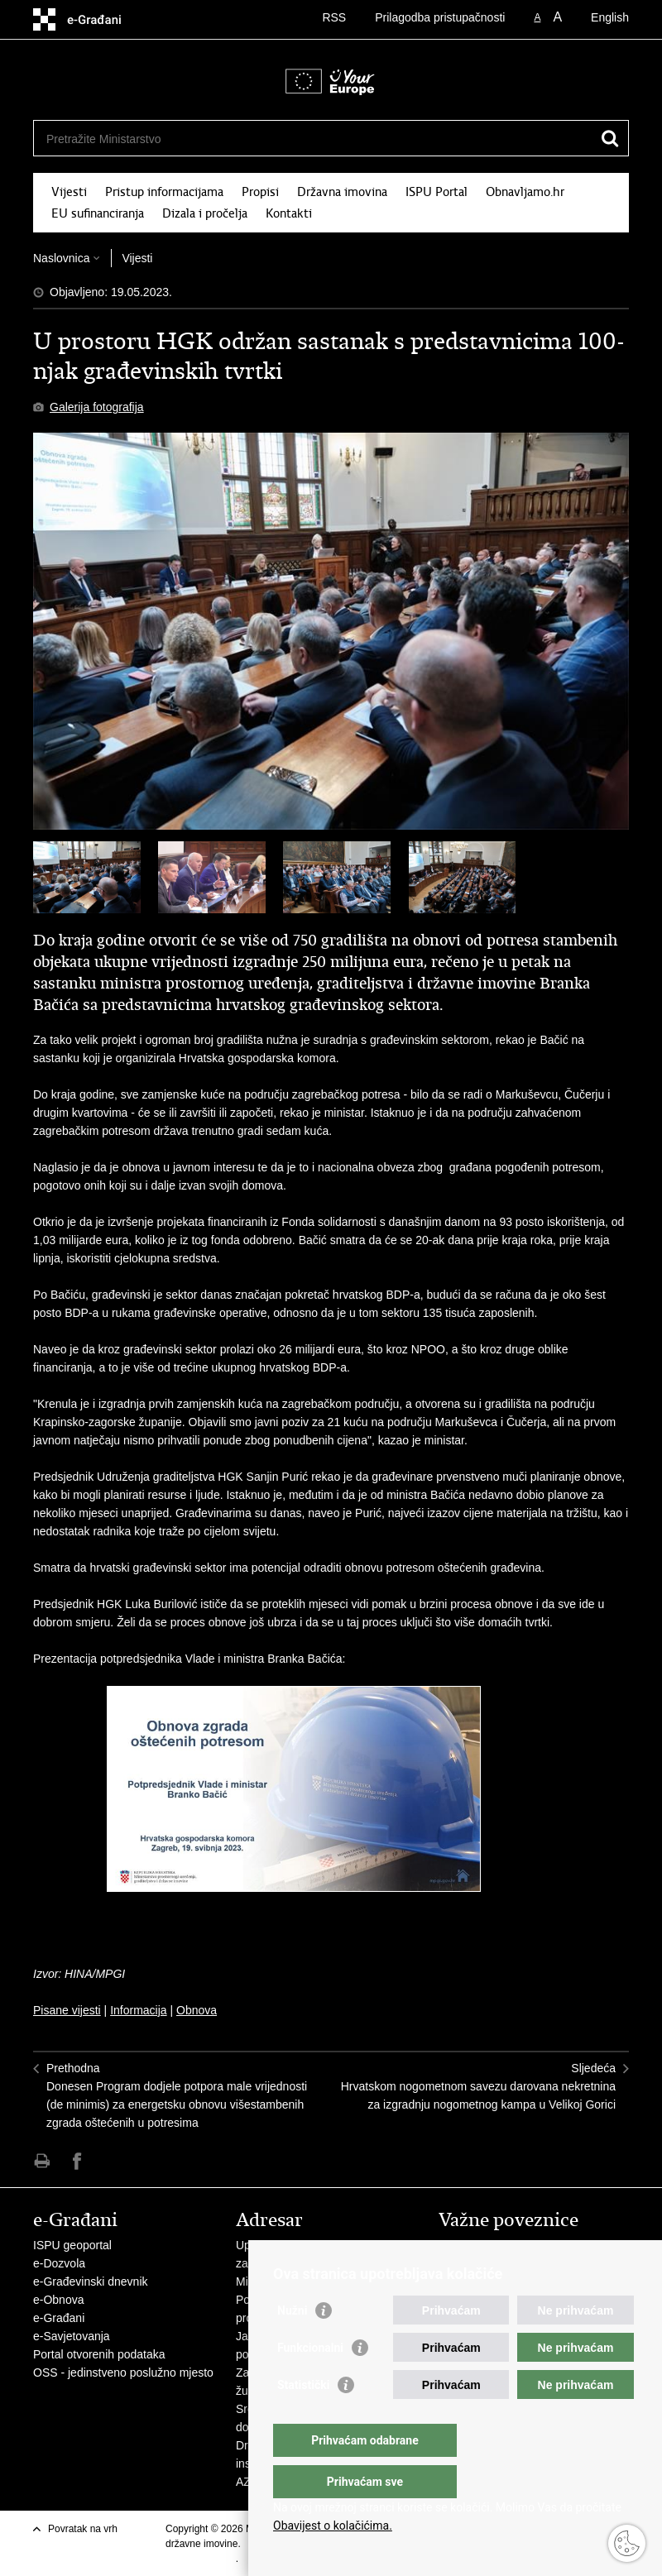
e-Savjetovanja (71, 2336)
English (610, 17)
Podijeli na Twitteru (113, 2161)
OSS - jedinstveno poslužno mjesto (123, 2372)
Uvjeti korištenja (201, 2558)
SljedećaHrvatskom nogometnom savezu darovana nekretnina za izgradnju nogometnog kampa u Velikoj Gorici (478, 2086)
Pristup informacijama (164, 191)
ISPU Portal (436, 191)
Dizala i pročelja (204, 213)
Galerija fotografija (97, 407)
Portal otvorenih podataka (99, 2354)
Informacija (138, 2010)
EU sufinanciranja (97, 213)
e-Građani (58, 2318)
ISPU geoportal (72, 2245)
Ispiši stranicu (41, 2161)
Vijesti (69, 191)
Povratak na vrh (83, 2529)
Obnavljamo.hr (525, 191)
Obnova (196, 2010)
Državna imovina (342, 191)
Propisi (260, 191)
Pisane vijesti (67, 2010)
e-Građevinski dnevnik (90, 2281)
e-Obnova (58, 2299)
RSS (334, 17)
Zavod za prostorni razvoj (503, 2263)
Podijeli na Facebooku (77, 2161)
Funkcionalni (310, 2380)
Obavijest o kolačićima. (332, 2525)
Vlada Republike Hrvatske (505, 2245)
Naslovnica (61, 258)
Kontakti (289, 213)
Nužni (292, 2343)
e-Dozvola (59, 2263)
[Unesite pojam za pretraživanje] (278, 138)
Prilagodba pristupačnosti (440, 17)
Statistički (303, 2418)
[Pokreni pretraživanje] (610, 138)
